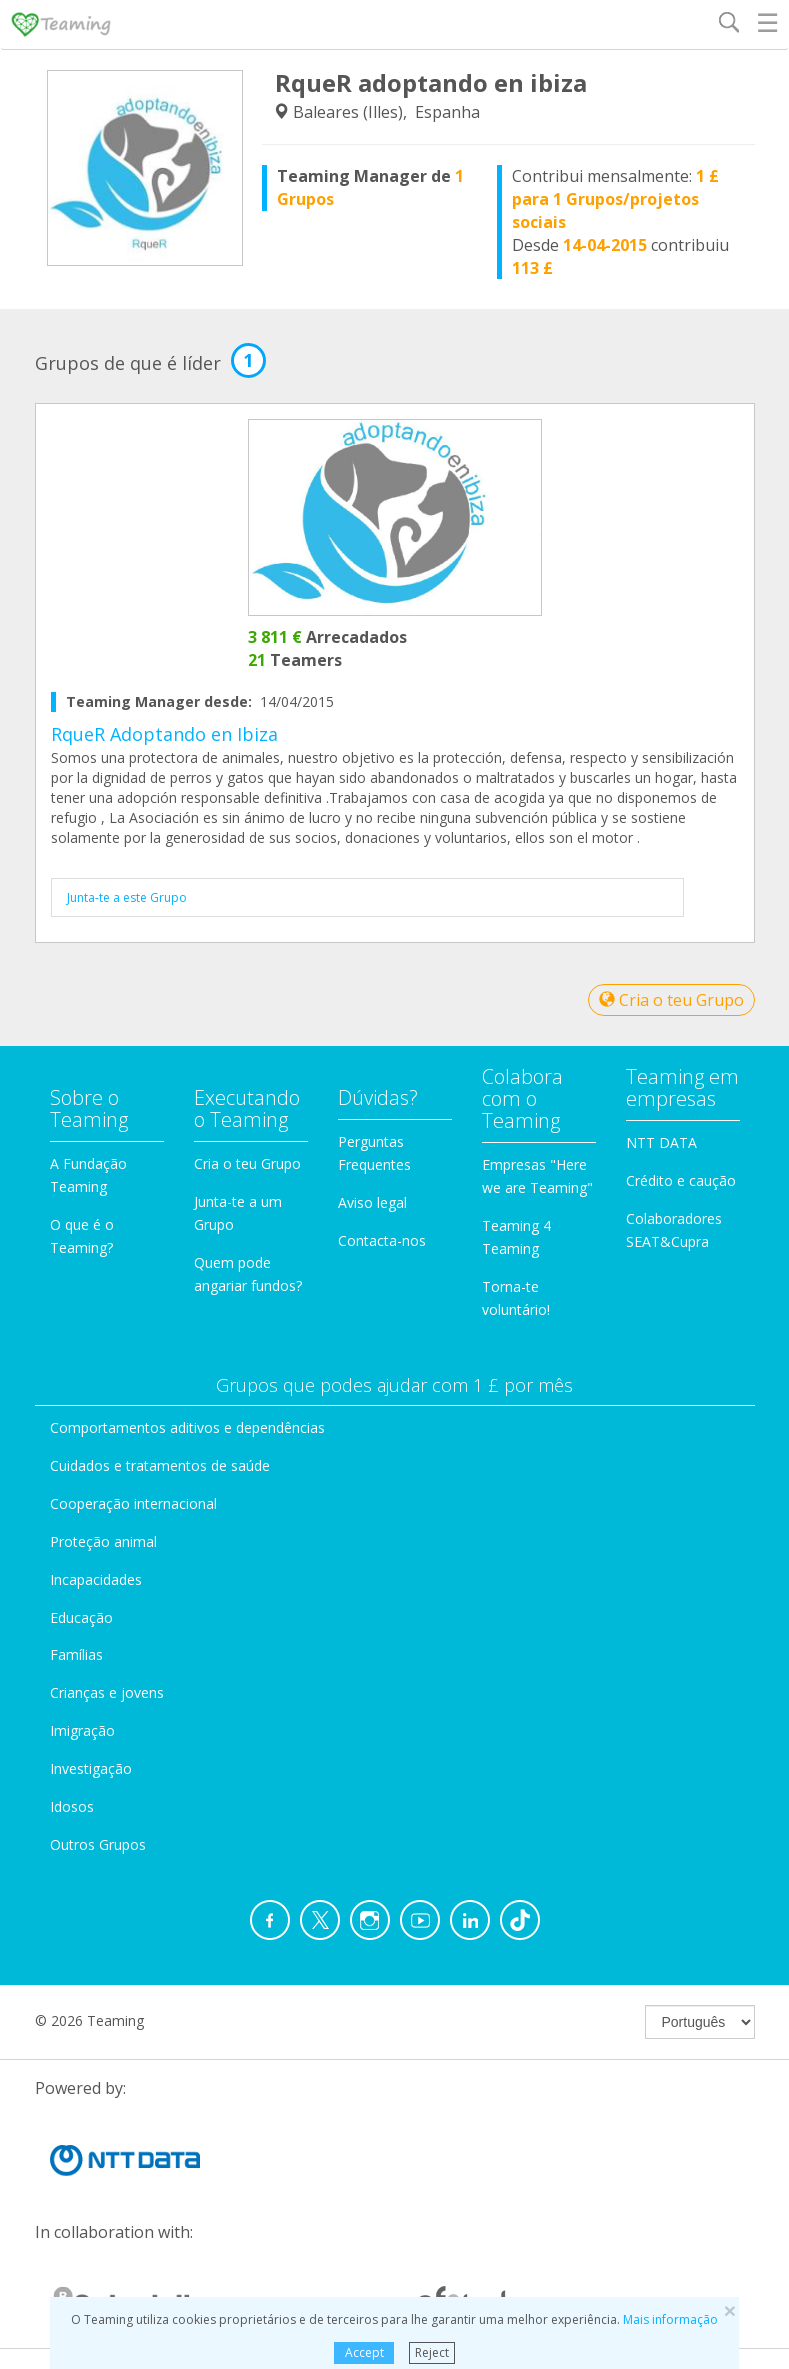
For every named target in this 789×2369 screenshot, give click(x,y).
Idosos (72, 1806)
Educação (81, 1617)
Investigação (91, 1768)
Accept (364, 2352)
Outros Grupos (98, 1844)
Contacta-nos (382, 1240)
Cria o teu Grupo (671, 1000)
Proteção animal (103, 1541)
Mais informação (670, 2319)
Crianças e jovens (107, 1692)
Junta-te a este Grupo (127, 897)
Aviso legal (372, 1202)
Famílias (76, 1654)
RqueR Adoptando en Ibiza (164, 734)
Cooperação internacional (133, 1503)
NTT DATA (661, 1142)
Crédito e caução (681, 1180)
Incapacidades (96, 1579)
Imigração (82, 1730)
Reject (432, 2352)
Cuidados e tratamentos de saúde (160, 1465)
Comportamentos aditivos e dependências (187, 1427)
